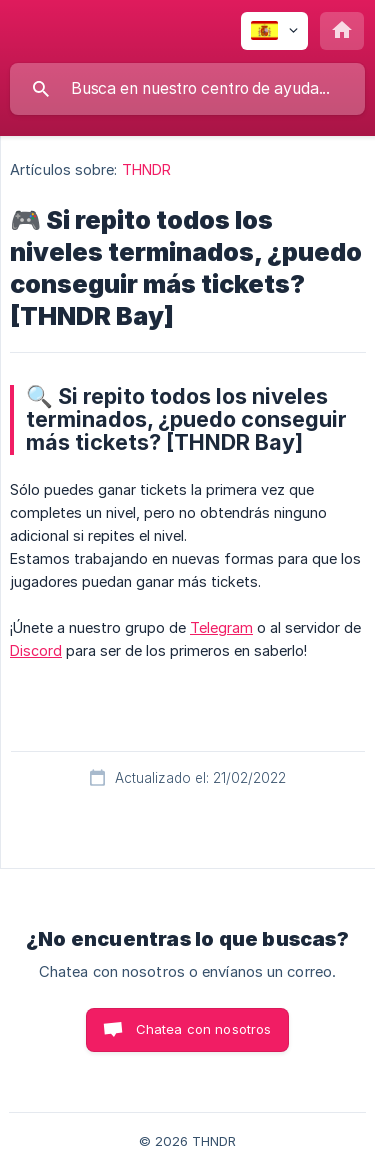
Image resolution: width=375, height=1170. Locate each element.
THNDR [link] (147, 169)
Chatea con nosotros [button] (204, 1029)
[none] (274, 31)
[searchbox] (187, 89)
